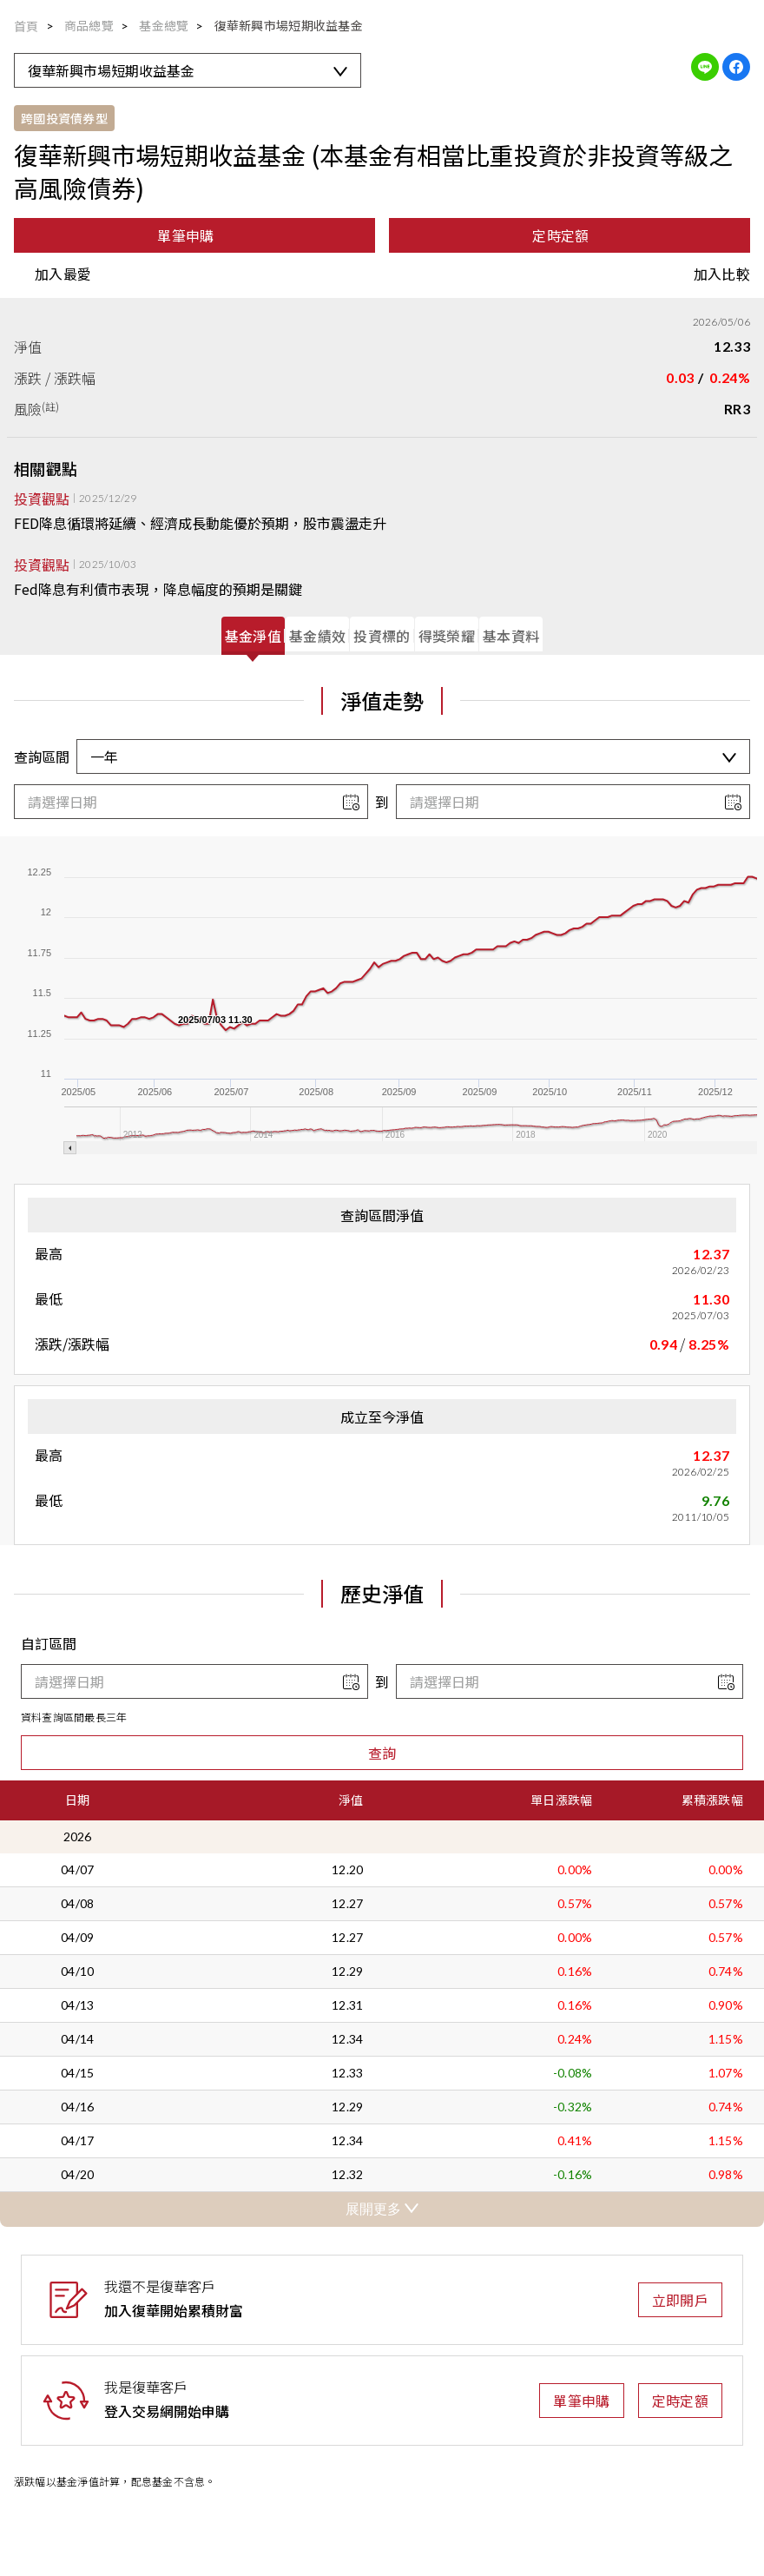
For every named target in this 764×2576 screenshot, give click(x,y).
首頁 (26, 26)
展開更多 (382, 2209)
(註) (51, 406)
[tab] (253, 636)
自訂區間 (48, 1643)
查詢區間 (41, 756)
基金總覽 (163, 25)
